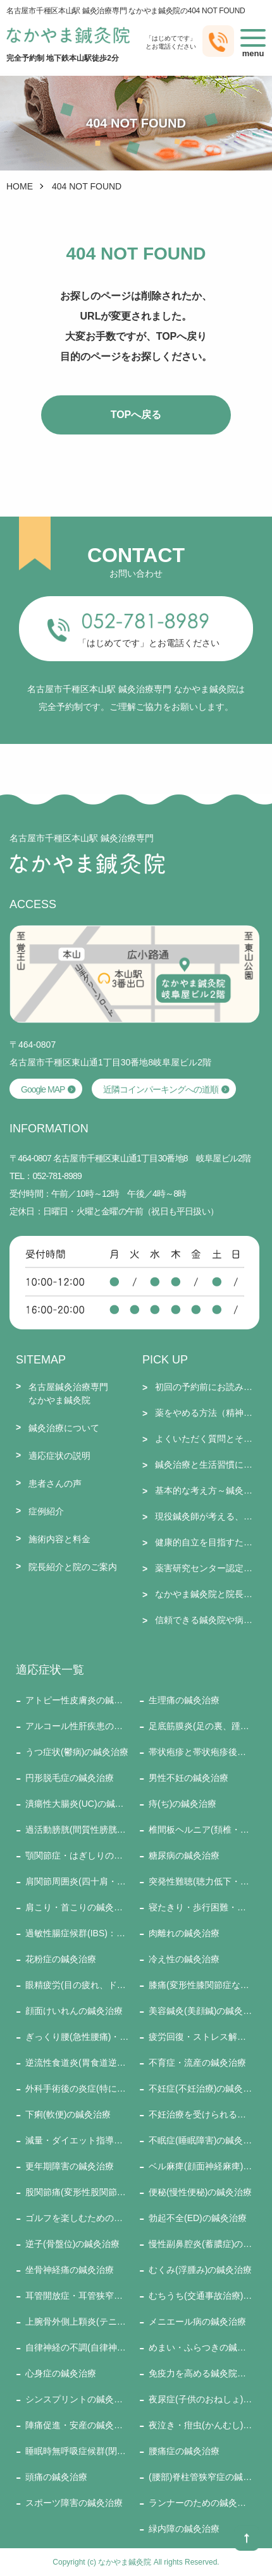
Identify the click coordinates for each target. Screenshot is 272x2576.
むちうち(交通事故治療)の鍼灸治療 (201, 2296)
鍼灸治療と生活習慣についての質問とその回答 (207, 1464)
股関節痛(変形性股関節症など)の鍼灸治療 (77, 2192)
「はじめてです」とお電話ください (148, 643)
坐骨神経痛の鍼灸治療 (69, 2270)
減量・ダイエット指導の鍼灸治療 (77, 2140)
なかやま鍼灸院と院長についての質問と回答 (207, 1594)
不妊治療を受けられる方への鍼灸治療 (201, 2114)
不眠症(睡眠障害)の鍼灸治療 (201, 2140)
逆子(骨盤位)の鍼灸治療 (72, 2244)
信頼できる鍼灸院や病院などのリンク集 (207, 1620)
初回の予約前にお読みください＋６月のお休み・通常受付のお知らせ (207, 1387)
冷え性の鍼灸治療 (184, 1959)
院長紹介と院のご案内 (72, 1567)
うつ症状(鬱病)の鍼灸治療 (76, 1752)
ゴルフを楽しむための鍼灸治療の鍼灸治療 (77, 2218)
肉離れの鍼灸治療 (184, 1933)
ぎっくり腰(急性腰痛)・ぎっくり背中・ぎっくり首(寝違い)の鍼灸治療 (77, 2037)
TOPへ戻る (136, 414)
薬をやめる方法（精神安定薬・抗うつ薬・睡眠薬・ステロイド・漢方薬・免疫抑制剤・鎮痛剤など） (207, 1413)
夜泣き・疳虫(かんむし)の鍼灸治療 (201, 2425)
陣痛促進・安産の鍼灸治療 (77, 2425)
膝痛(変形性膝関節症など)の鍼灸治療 (201, 1985)
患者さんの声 (55, 1483)
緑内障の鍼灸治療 (184, 2529)
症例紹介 (46, 1511)
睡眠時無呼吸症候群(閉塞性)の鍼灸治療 (77, 2451)
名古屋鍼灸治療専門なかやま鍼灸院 (68, 1393)
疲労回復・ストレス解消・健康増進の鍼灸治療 (201, 2037)
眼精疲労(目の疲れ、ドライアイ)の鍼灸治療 (77, 1985)
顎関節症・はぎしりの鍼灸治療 (77, 1855)
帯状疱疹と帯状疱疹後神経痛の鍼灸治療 (201, 1752)
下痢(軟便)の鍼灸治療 (68, 2114)
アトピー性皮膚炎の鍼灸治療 (77, 1700)
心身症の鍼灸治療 (60, 2373)
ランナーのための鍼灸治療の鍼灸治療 (201, 2503)
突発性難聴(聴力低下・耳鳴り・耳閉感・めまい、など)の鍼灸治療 (201, 1881)
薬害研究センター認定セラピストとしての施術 (207, 1568)
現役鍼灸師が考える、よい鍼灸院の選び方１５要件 (207, 1516)
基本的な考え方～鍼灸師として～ (207, 1490)
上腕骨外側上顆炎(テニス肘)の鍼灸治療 (77, 2321)
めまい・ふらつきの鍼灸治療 (201, 2347)
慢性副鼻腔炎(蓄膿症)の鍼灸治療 (201, 2244)
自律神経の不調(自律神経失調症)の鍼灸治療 (77, 2347)
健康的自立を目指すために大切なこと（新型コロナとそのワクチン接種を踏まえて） (207, 1542)
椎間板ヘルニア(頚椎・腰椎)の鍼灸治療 (201, 1829)
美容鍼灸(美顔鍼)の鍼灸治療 (201, 2011)
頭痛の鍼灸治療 (56, 2477)
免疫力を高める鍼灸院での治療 (201, 2373)
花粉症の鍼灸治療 (60, 1959)
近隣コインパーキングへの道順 (160, 1089)
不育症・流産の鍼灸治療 (197, 2063)
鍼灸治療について (63, 1428)
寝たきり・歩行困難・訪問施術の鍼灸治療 (201, 1907)
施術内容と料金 (59, 1539)
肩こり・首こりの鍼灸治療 (77, 1907)
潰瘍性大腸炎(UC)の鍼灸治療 (77, 1804)
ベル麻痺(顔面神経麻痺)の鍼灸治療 (201, 2166)
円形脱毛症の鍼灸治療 (69, 1778)
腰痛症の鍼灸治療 (184, 2451)
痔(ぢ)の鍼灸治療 (182, 1804)
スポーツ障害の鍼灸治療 (74, 2503)
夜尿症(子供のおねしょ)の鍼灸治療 (201, 2399)
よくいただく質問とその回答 (207, 1439)
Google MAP (43, 1089)
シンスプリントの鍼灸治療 (77, 2399)
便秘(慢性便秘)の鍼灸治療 (200, 2192)
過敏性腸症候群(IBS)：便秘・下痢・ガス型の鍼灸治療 (77, 1933)
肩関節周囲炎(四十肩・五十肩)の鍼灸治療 (77, 1881)
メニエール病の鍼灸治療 (197, 2321)
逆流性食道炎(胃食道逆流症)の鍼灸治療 (77, 2063)
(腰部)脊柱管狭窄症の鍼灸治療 (201, 2477)
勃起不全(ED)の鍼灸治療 (198, 2218)
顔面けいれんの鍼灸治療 (74, 2011)
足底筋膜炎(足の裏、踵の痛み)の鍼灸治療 (201, 1726)
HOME (19, 186)
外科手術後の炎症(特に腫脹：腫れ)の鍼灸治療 (77, 2088)
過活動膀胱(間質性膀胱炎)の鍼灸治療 (77, 1829)
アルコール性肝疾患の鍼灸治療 (77, 1726)
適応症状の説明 (59, 1456)
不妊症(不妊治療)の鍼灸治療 (201, 2088)
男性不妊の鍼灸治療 (188, 1778)
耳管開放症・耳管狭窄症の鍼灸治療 (77, 2296)
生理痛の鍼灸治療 (184, 1700)
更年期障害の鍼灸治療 (69, 2166)
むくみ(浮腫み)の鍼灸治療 (200, 2270)
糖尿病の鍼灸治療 (184, 1855)
